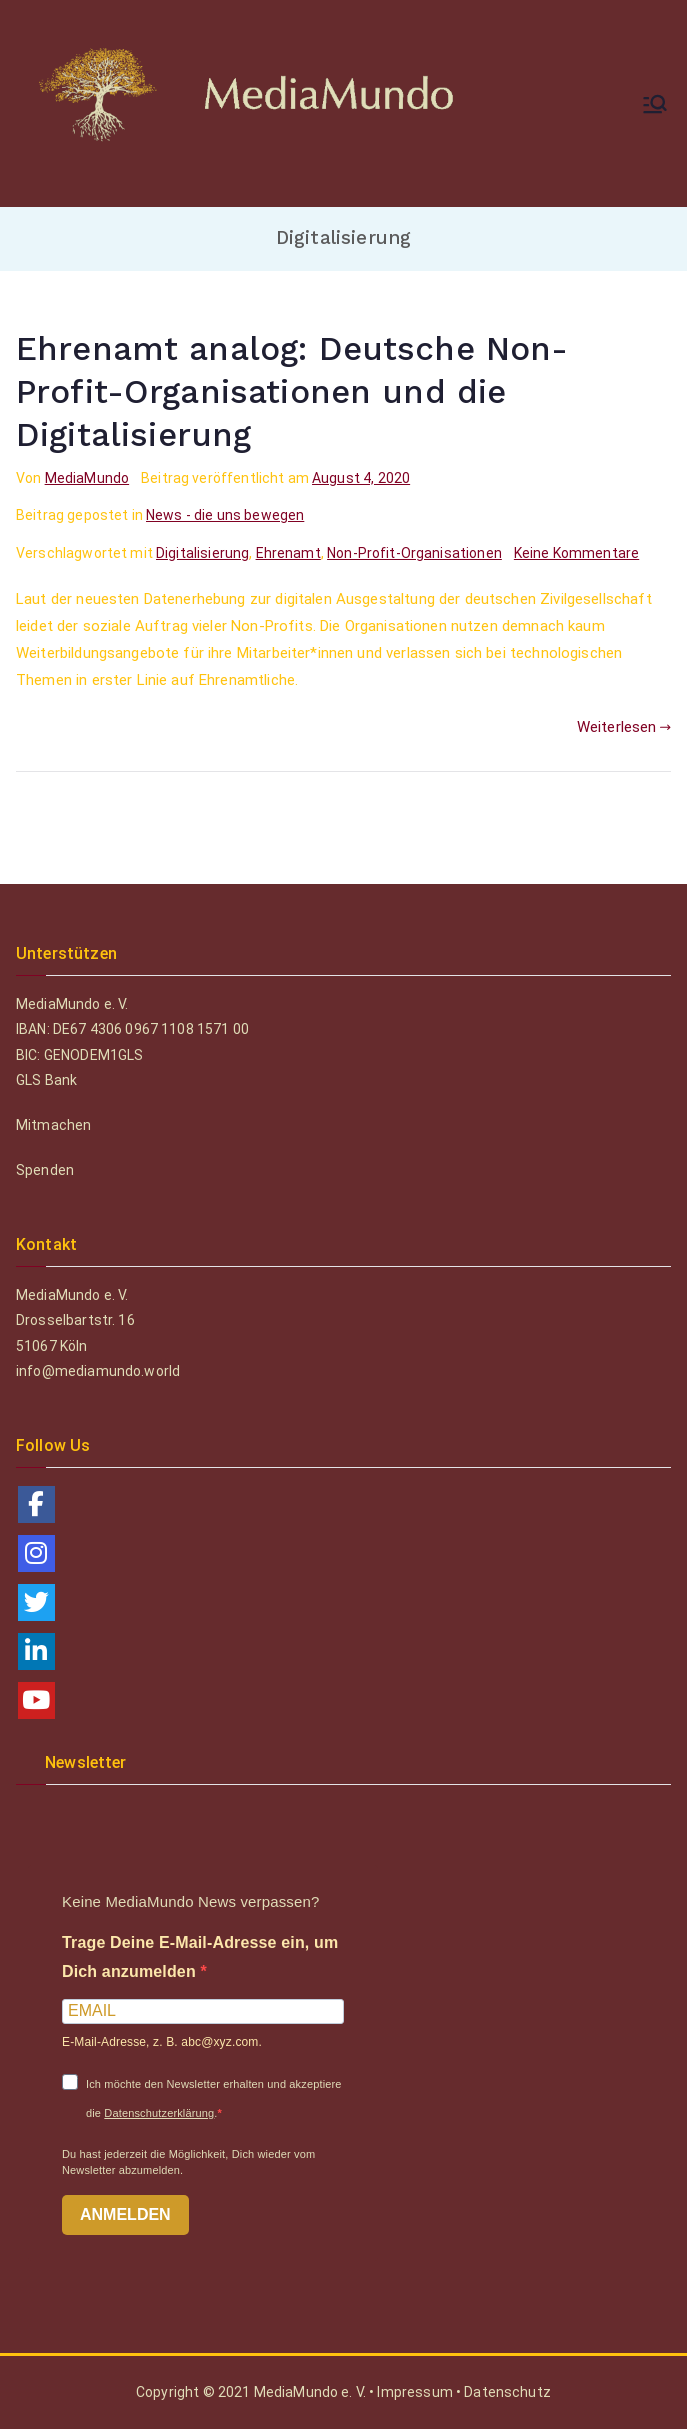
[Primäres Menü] (655, 104)
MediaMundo (87, 478)
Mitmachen (53, 1125)
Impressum (414, 2392)
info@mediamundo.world (98, 1371)
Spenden (45, 1170)
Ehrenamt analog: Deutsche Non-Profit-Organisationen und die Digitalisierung (292, 391)
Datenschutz (507, 2392)
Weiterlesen (624, 727)
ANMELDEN (125, 2214)
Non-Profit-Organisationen (414, 553)
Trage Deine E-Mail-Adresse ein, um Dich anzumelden (200, 1957)
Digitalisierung (202, 553)
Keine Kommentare (576, 553)
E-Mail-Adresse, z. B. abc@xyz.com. (162, 2042)
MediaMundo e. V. (312, 2392)
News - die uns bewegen (225, 515)
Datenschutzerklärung (159, 2113)
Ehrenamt (288, 553)
